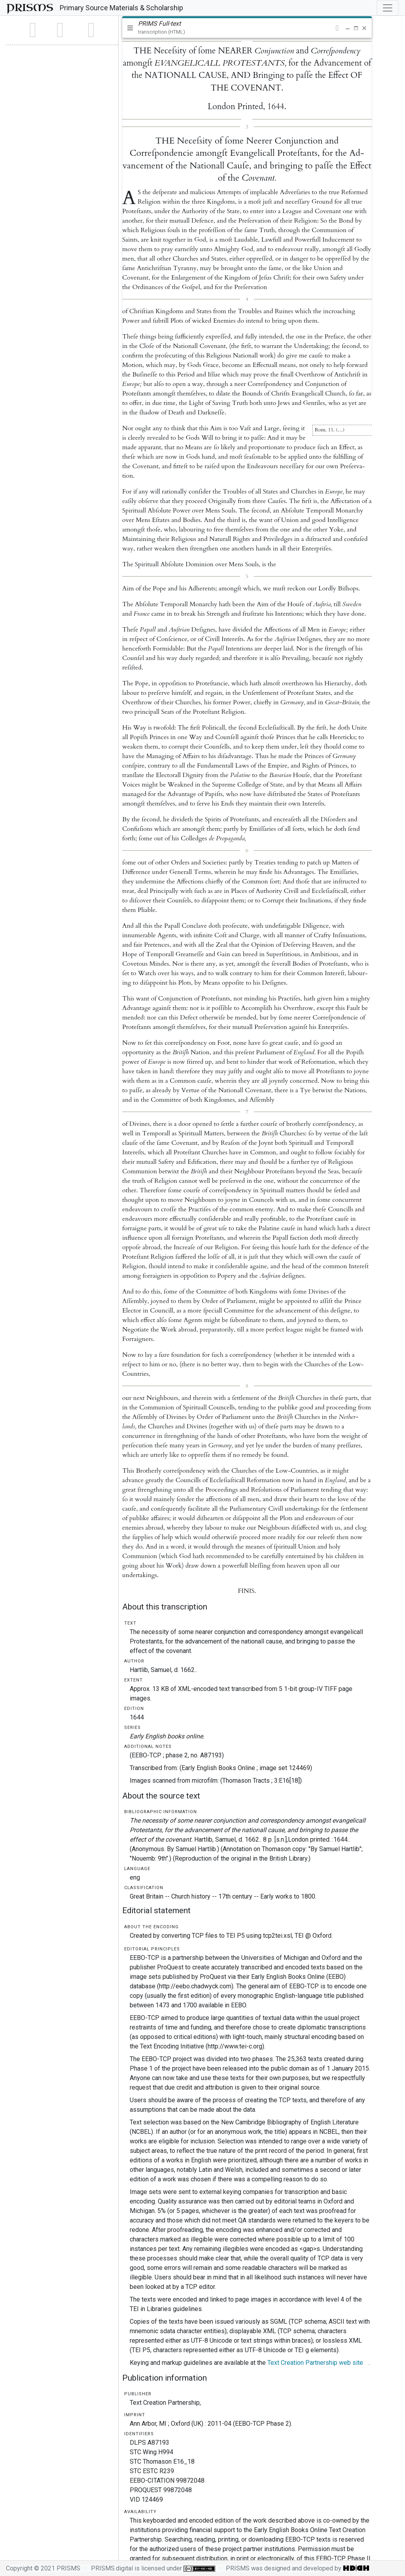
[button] (337, 28)
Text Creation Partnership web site (315, 2362)
